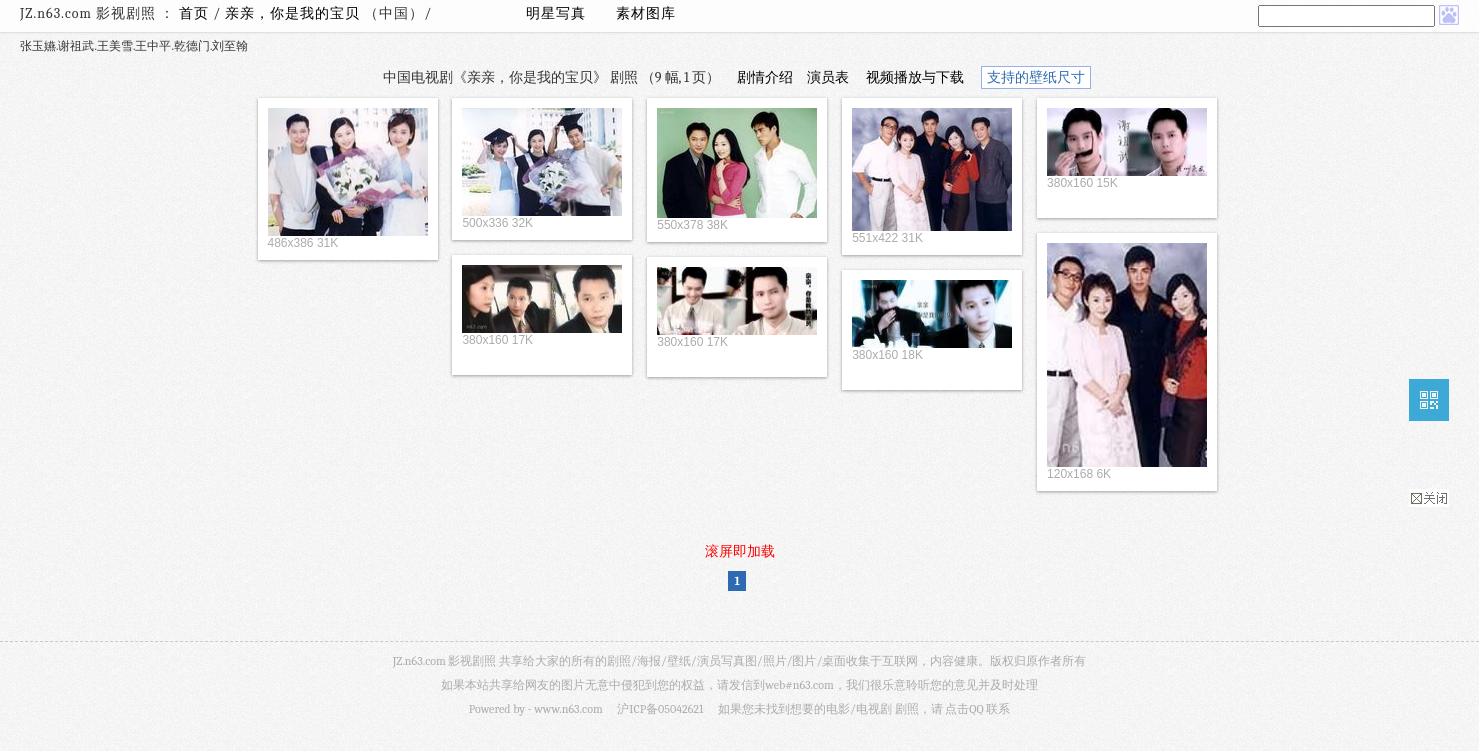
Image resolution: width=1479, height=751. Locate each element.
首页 (194, 13)
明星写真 (556, 13)
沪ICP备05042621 (660, 709)
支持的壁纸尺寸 (1036, 77)
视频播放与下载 (915, 77)
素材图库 (646, 13)
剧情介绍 (765, 77)
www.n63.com (568, 709)
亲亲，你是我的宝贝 (294, 13)
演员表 (828, 77)
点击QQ (964, 709)
